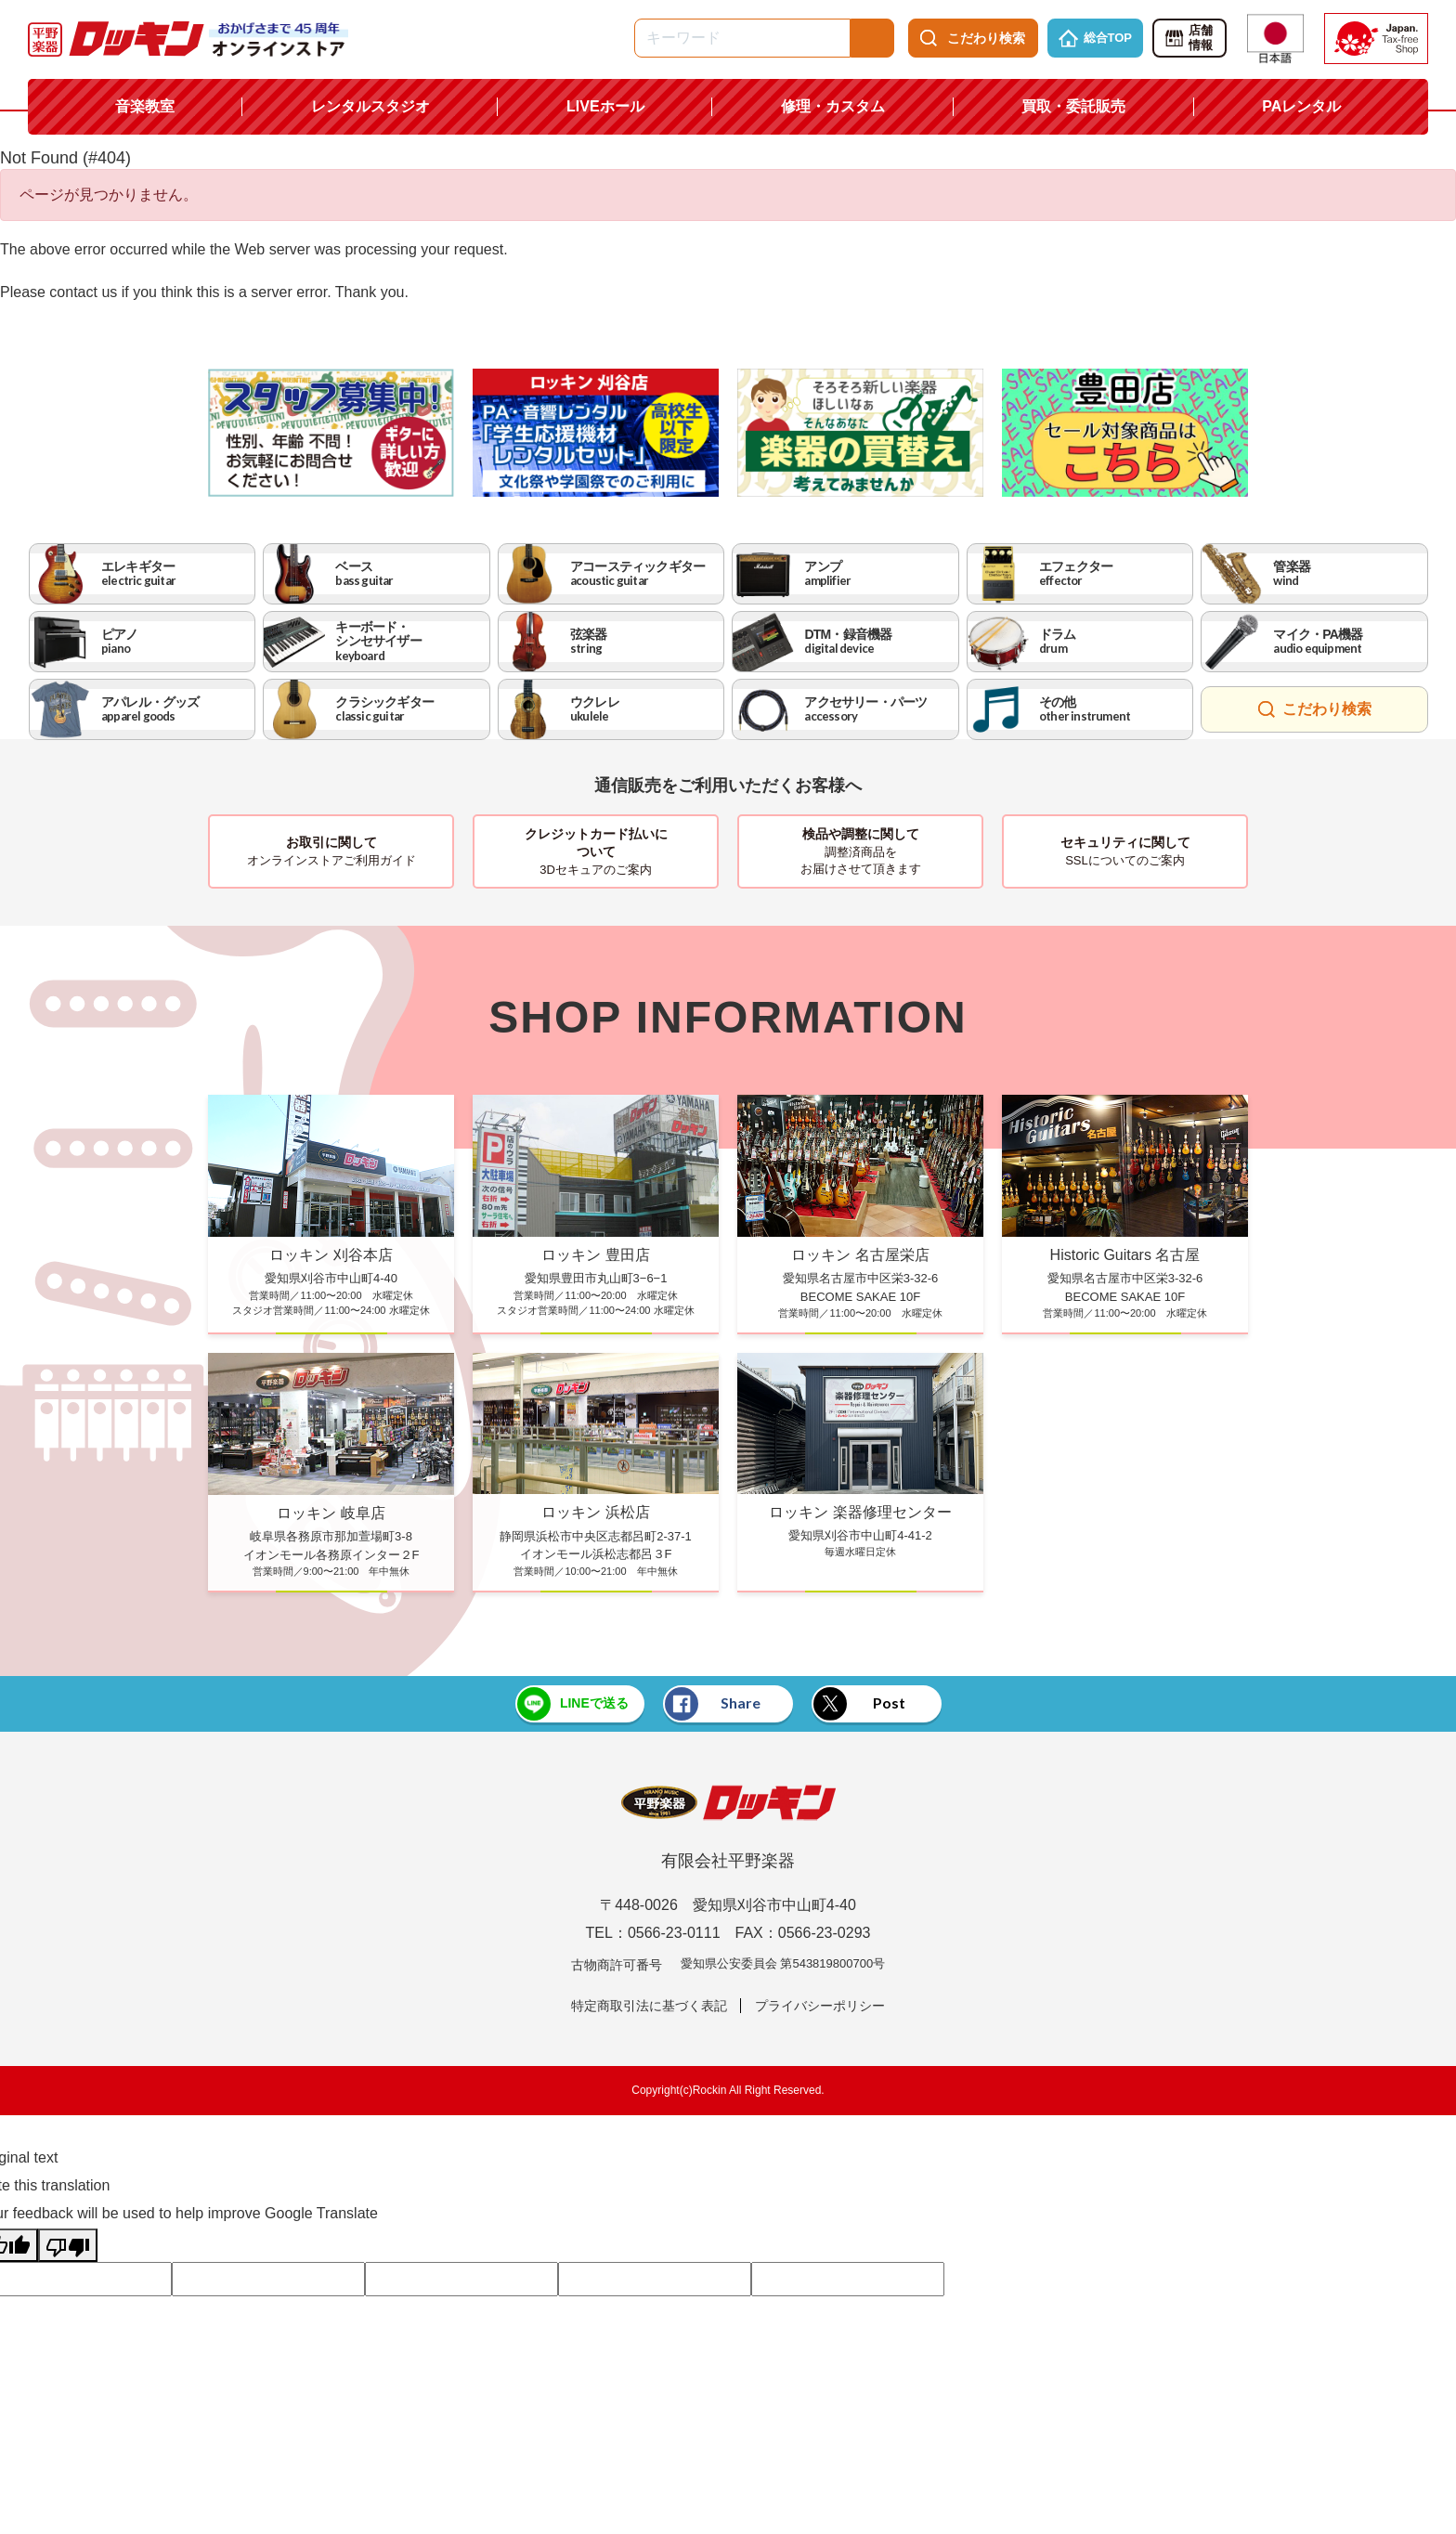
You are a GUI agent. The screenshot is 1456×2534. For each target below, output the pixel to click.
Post (859, 1704)
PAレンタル (1301, 106)
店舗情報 (1188, 38)
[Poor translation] (68, 2245)
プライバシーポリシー (820, 2005)
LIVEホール (605, 106)
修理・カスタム (833, 106)
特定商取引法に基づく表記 (649, 2005)
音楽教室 (145, 106)
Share (713, 1704)
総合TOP (1096, 38)
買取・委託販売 (1073, 106)
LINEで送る (572, 1704)
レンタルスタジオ (370, 106)
